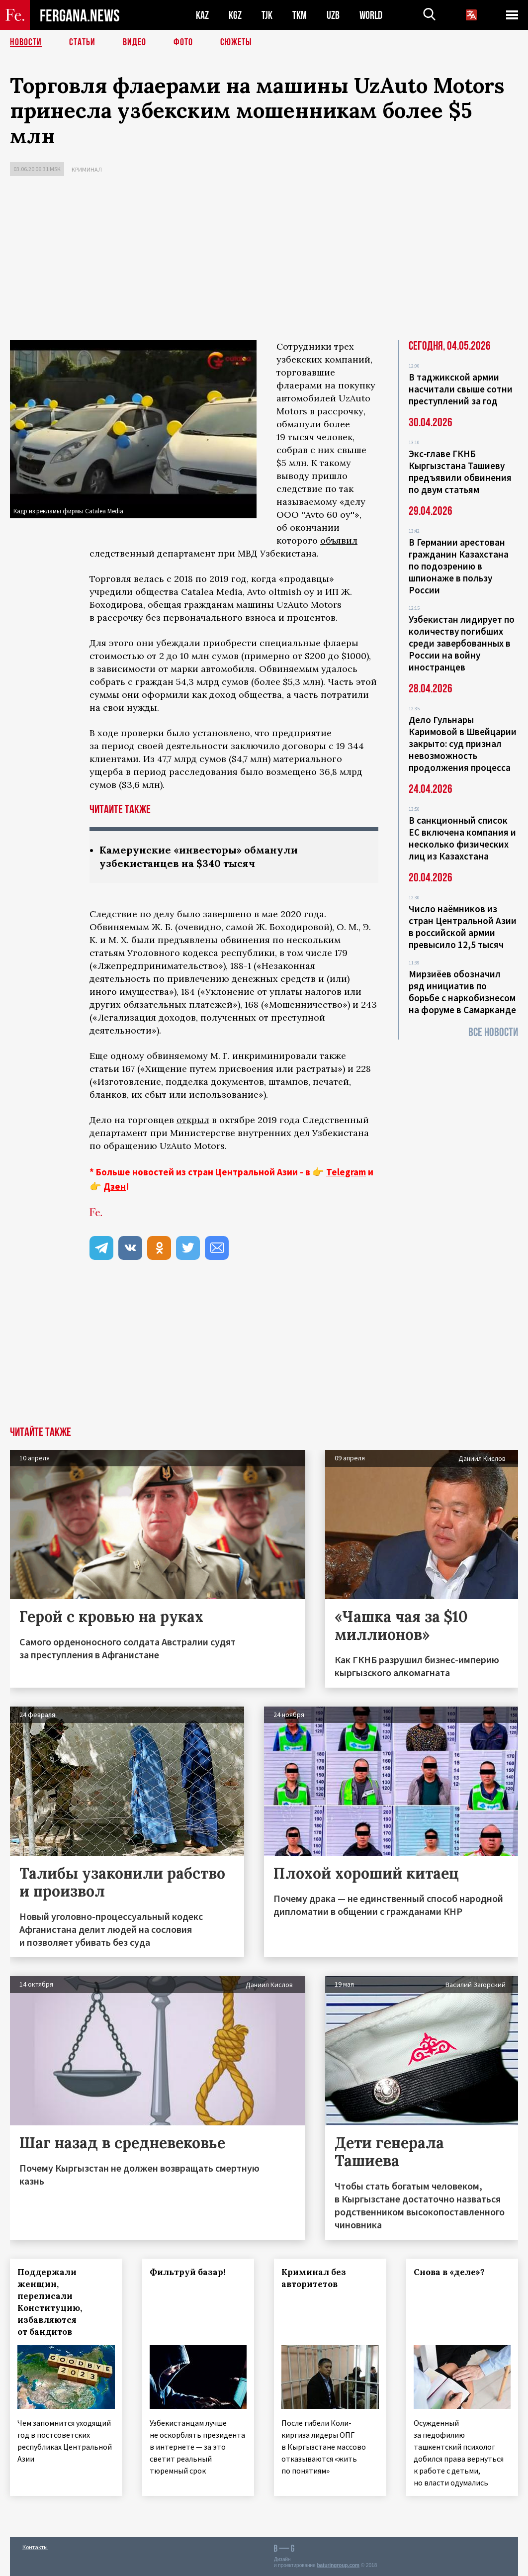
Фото (183, 42)
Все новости (493, 1032)
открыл (192, 1120)
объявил (338, 540)
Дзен (114, 1186)
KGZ (235, 15)
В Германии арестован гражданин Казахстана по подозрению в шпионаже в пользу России (459, 566)
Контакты (35, 2547)
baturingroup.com (338, 2565)
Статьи (82, 42)
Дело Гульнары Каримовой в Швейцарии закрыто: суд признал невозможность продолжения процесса (463, 743)
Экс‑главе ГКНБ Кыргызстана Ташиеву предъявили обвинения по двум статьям (460, 471)
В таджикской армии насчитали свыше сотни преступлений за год (461, 389)
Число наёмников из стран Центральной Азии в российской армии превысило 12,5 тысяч (463, 927)
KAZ (202, 15)
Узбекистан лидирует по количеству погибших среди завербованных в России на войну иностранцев (462, 643)
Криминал (87, 169)
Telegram (346, 1172)
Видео (134, 42)
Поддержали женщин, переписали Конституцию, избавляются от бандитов (49, 2302)
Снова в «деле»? (449, 2272)
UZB (333, 15)
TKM (299, 15)
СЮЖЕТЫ (236, 42)
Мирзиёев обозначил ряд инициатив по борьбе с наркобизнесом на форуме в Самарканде (462, 992)
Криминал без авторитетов (313, 2278)
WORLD (370, 15)
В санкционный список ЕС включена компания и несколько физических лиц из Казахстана (462, 838)
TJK (267, 15)
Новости (26, 42)
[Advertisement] (264, 260)
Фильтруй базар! (187, 2272)
